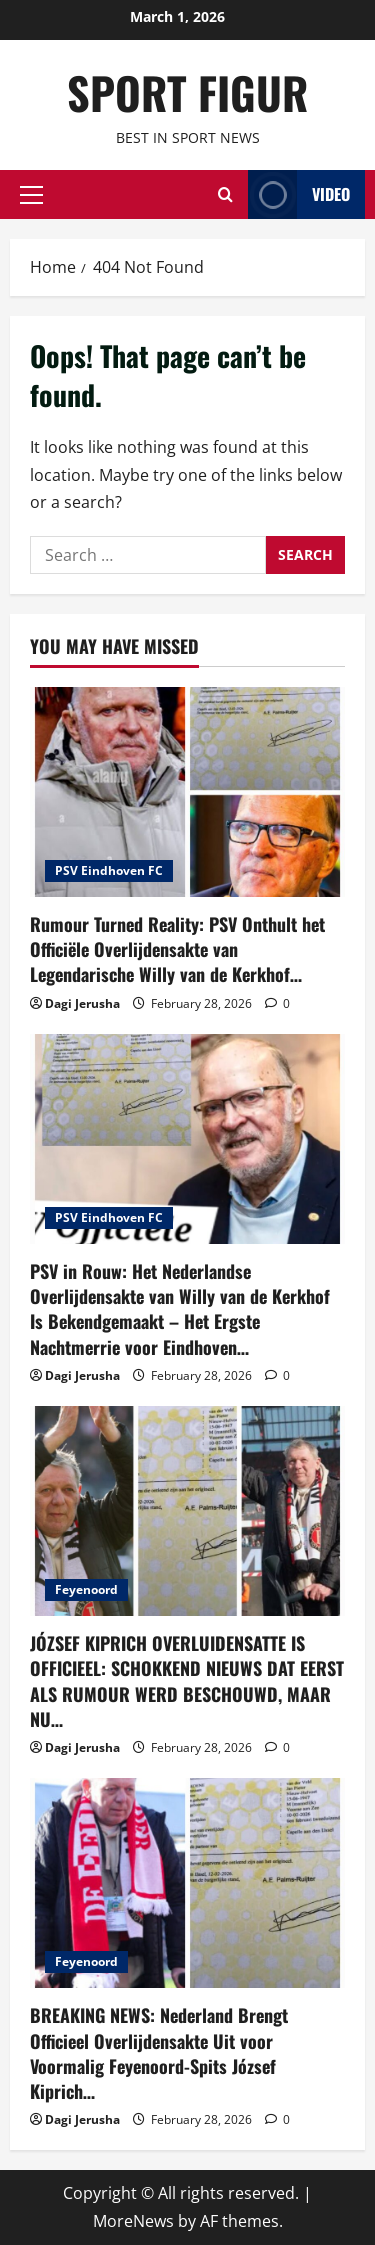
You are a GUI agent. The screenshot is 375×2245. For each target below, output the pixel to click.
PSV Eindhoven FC (109, 870)
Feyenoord (86, 1589)
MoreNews (133, 2221)
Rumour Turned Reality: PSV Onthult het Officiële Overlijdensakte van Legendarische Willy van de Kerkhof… (177, 949)
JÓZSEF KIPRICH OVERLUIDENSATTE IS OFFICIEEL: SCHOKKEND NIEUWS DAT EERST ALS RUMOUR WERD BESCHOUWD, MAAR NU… (187, 1681)
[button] (31, 194)
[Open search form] (225, 194)
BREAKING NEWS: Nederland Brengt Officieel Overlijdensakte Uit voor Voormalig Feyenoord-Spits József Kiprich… (159, 2053)
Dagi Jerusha (82, 1003)
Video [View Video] (299, 194)
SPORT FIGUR (187, 92)
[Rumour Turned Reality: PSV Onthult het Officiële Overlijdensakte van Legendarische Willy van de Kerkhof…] (187, 792)
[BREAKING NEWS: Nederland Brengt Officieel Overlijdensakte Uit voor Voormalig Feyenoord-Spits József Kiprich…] (187, 1883)
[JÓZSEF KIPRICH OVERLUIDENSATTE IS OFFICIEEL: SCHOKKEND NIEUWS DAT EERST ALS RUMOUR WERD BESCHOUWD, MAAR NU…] (187, 1511)
